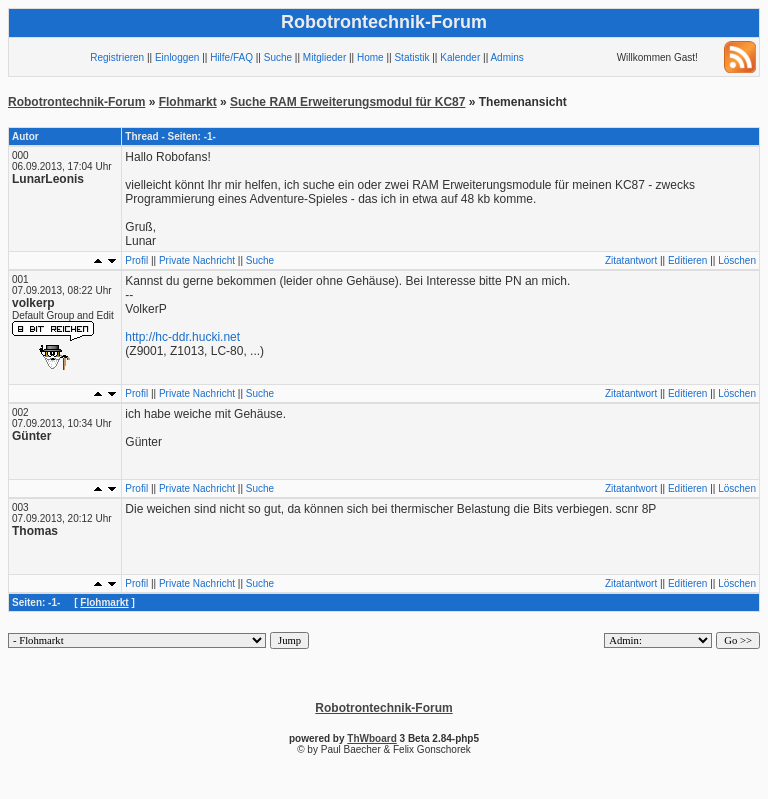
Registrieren (117, 57)
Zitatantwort (631, 260)
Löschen (737, 260)
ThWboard (371, 738)
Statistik (411, 57)
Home (370, 57)
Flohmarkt (188, 102)
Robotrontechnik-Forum (76, 102)
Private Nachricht (197, 260)
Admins (506, 57)
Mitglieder (324, 57)
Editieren (687, 260)
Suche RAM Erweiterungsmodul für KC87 (347, 102)
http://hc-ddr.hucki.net (182, 337)
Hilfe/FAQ (231, 57)
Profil (136, 260)
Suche (278, 57)
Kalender (460, 57)
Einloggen (177, 57)
